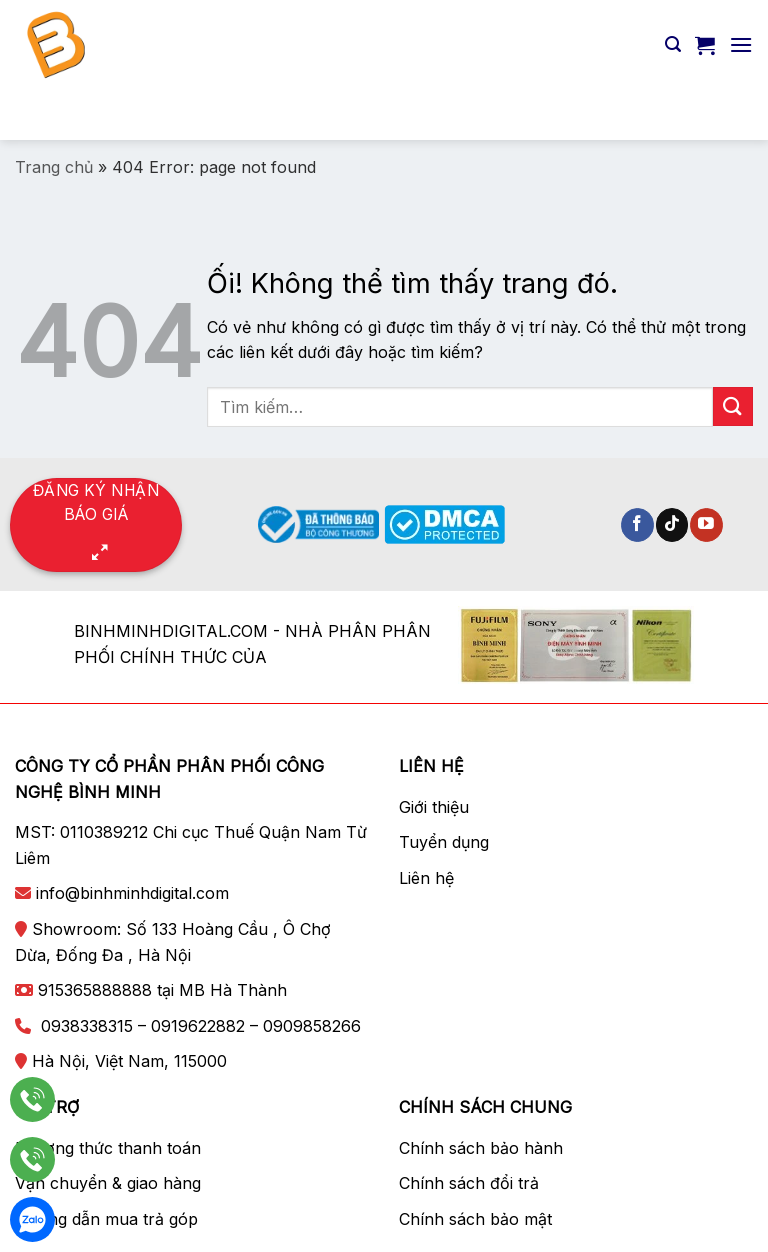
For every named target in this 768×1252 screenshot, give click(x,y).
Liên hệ (426, 878)
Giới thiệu (434, 807)
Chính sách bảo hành (481, 1148)
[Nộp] (729, 114)
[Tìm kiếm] (673, 44)
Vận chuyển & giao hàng (108, 1183)
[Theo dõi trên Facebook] (637, 525)
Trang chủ (54, 167)
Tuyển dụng (444, 842)
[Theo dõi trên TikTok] (672, 525)
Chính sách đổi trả (469, 1183)
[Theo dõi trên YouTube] (706, 525)
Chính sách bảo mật (475, 1219)
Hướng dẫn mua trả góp (106, 1219)
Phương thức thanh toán (108, 1148)
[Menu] (741, 44)
